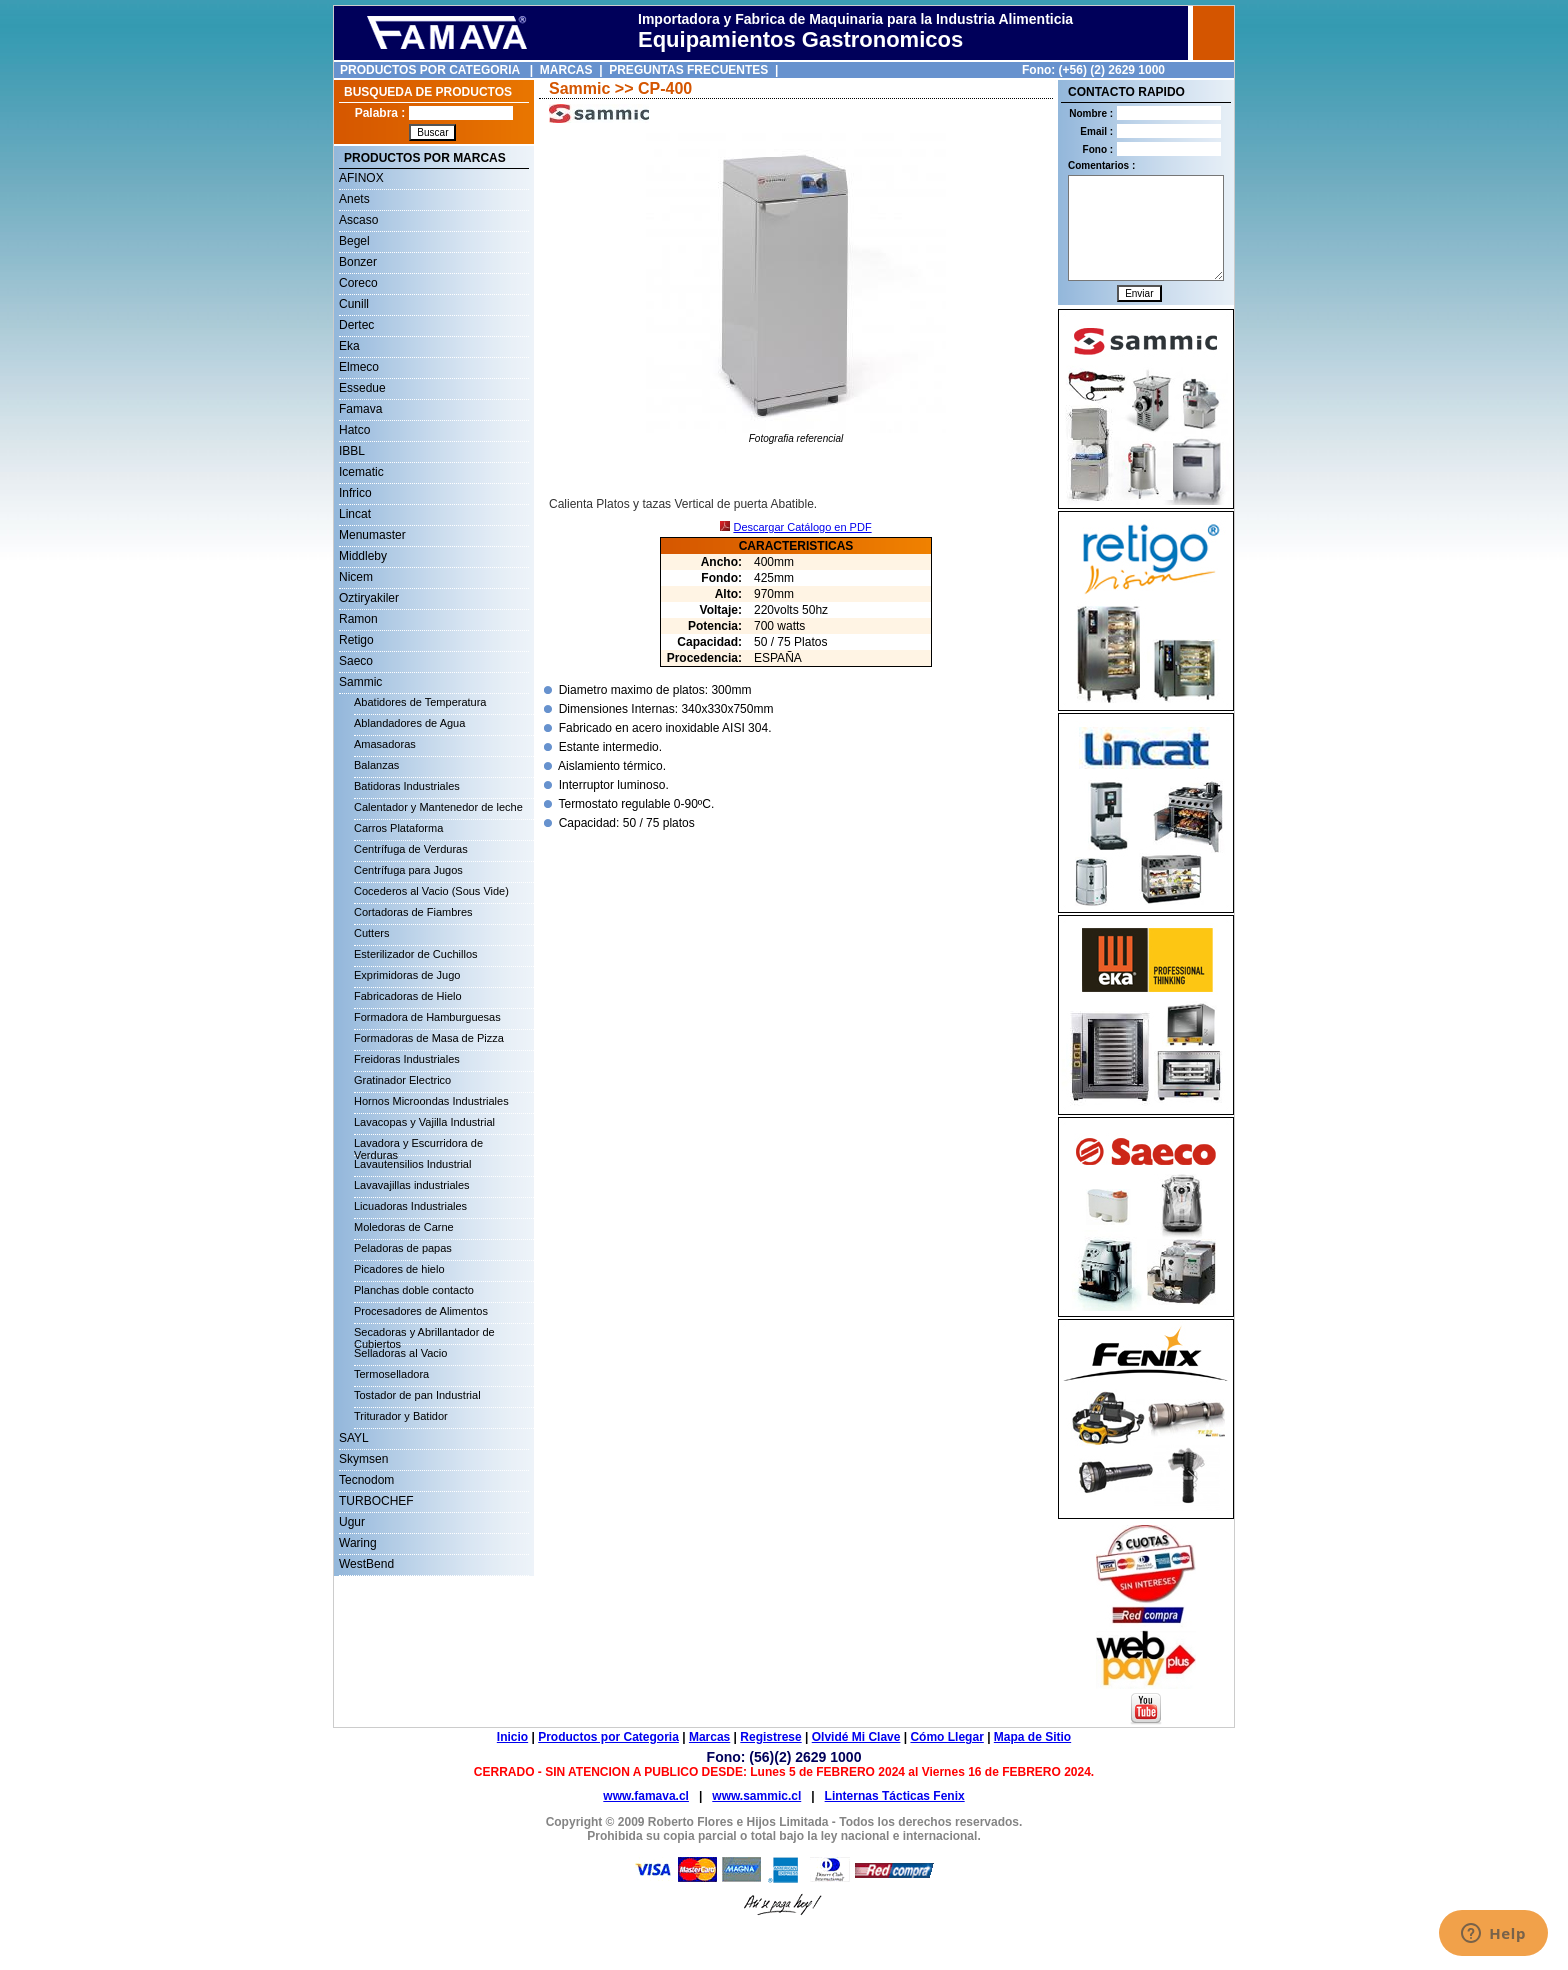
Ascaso (358, 220)
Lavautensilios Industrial (412, 1164)
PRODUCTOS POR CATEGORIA (430, 70)
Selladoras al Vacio (400, 1353)
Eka (349, 346)
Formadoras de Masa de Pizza (429, 1038)
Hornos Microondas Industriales (431, 1101)
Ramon (358, 619)
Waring (358, 1543)
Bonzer (358, 262)
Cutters (371, 933)
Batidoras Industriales (407, 786)
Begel (354, 241)
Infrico (355, 493)
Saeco (356, 661)
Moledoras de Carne (404, 1227)
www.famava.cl (646, 1796)
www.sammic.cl (756, 1796)
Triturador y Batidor (401, 1416)
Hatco (354, 430)
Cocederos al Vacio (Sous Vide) (431, 891)
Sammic (360, 682)
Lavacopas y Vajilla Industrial (424, 1122)
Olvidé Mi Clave (856, 1737)
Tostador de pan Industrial (417, 1395)
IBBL (352, 451)
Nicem (356, 577)
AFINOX (361, 178)
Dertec (356, 325)
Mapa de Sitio (1032, 1737)
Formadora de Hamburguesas (427, 1017)
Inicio (512, 1737)
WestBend (366, 1564)
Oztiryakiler (369, 598)
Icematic (361, 472)
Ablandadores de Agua (409, 723)
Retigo (356, 640)
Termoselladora (391, 1374)
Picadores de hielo (399, 1269)
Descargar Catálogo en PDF (802, 527)
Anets (354, 199)
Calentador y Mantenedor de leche (438, 807)
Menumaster (372, 535)
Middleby (363, 556)
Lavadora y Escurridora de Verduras (418, 1146)
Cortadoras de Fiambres (413, 912)
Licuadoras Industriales (410, 1206)
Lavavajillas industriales (412, 1185)
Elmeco (359, 367)
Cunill (354, 304)
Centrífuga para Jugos (408, 870)
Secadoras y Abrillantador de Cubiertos (424, 1335)
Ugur (352, 1522)
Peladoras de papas (403, 1248)
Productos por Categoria (608, 1737)
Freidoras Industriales (407, 1059)
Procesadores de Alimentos (421, 1311)
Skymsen (363, 1459)
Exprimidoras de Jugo (407, 975)
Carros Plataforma (398, 828)
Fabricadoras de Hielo (408, 996)
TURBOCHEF (376, 1501)
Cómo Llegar (946, 1737)
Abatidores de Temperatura (420, 702)
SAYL (354, 1438)
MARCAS (566, 70)
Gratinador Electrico (402, 1080)
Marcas (709, 1737)
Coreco (358, 283)
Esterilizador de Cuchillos (416, 954)
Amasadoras (385, 744)
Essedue (362, 388)
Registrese (770, 1737)
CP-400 (665, 88)
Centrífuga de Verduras (411, 849)
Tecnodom (366, 1480)
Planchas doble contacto (414, 1290)
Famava (360, 409)
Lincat (355, 514)
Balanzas (376, 765)
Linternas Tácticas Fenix (895, 1796)
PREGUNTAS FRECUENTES (688, 70)
